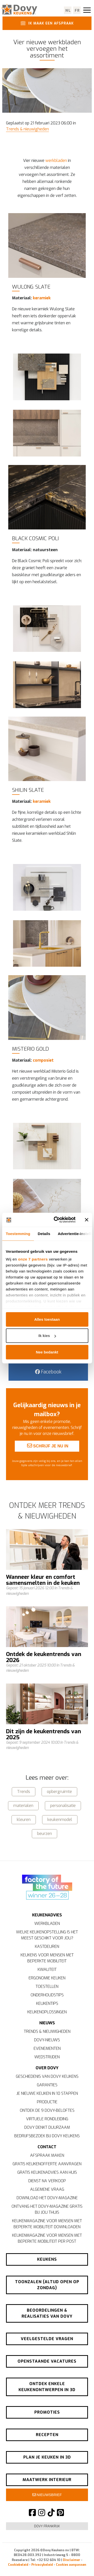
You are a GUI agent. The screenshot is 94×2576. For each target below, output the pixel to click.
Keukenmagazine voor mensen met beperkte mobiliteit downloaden (47, 2223)
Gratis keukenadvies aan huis (47, 2172)
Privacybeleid (42, 2565)
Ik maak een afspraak (46, 23)
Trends (23, 1791)
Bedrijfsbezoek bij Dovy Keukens (47, 2136)
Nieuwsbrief (47, 2495)
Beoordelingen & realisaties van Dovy (47, 2313)
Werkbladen (47, 1923)
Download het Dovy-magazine (47, 2197)
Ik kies (47, 1335)
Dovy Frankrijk (47, 2526)
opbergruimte (59, 1791)
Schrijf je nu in (47, 1462)
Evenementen (47, 2048)
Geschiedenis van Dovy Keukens (47, 2076)
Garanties (47, 2085)
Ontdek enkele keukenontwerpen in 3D (47, 2386)
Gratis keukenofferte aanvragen (47, 2163)
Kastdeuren (47, 1946)
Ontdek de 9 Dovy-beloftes (47, 2110)
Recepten (47, 2434)
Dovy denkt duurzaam (47, 2127)
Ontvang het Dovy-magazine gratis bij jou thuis (47, 2209)
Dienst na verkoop (47, 2180)
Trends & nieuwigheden (27, 129)
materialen (23, 1805)
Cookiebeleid (18, 2565)
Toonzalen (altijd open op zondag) (47, 2284)
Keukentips (47, 2003)
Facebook (48, 1372)
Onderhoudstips (47, 1995)
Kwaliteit (47, 1969)
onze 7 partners (33, 1259)
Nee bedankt (47, 1352)
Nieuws (47, 2023)
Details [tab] (44, 1233)
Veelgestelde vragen (47, 2338)
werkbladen (56, 160)
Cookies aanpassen (71, 2565)
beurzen (44, 1833)
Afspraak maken (47, 2155)
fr (77, 10)
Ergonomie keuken (47, 1978)
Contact (47, 2146)
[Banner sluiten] (86, 1220)
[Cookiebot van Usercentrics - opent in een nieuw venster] (56, 1220)
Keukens (47, 2259)
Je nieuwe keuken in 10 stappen (47, 2093)
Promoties (47, 2412)
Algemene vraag (47, 2189)
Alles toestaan (47, 1319)
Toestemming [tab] (18, 1233)
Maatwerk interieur (47, 2479)
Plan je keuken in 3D (47, 2457)
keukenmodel (59, 1819)
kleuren (24, 1819)
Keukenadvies (47, 1915)
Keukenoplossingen (47, 2012)
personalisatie (63, 1805)
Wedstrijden (47, 2057)
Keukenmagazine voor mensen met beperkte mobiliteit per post (47, 2238)
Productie (47, 2102)
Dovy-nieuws (47, 2040)
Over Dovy (47, 2068)
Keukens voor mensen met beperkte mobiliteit (47, 1958)
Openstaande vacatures (47, 2361)
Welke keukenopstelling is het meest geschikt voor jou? (47, 1935)
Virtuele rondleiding (47, 2119)
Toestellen (47, 1986)
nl (68, 10)
